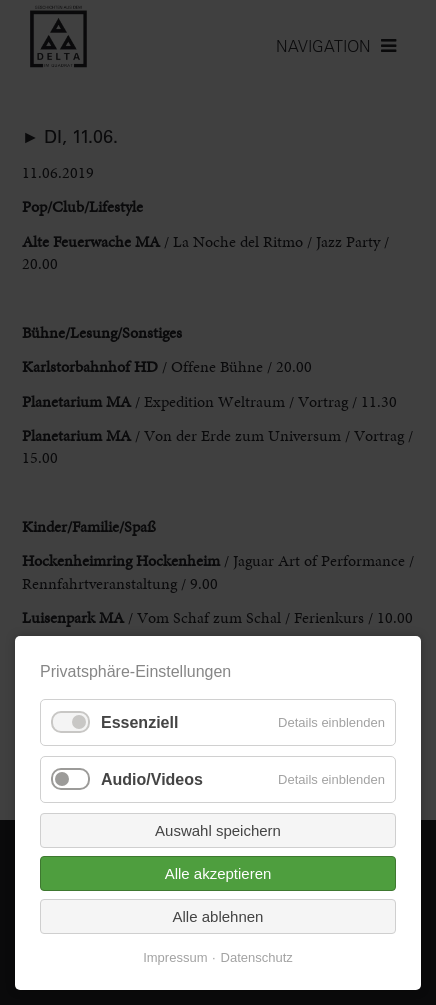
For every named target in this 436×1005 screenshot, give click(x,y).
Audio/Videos (152, 779)
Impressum (175, 957)
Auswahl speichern (218, 830)
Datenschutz (257, 957)
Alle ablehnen (218, 916)
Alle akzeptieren (218, 873)
